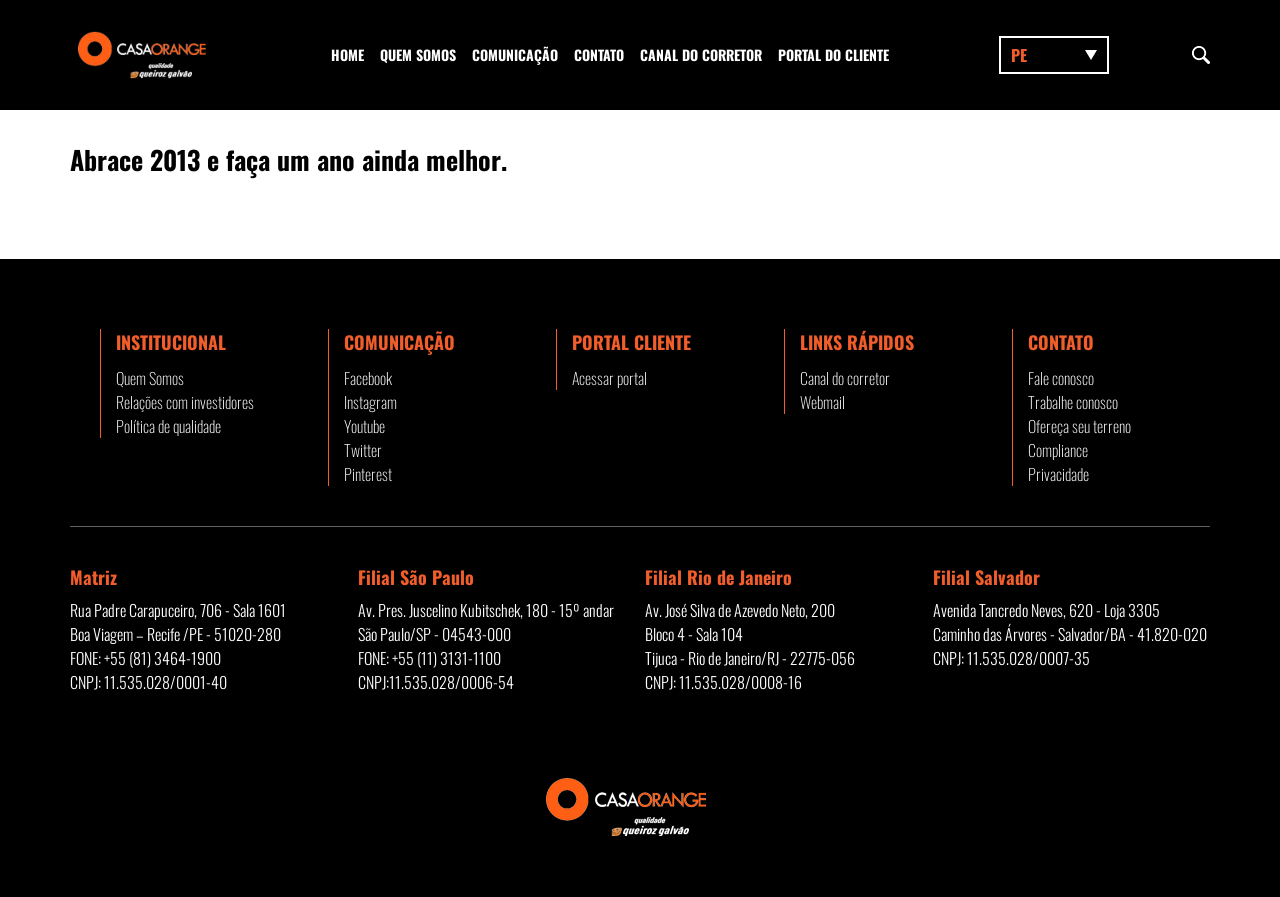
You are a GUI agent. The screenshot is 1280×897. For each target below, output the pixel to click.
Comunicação (515, 54)
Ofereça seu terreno (1079, 426)
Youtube (364, 426)
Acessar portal (609, 378)
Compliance (1058, 450)
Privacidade (1058, 474)
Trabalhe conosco (1073, 402)
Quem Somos (418, 54)
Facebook (368, 378)
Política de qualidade (168, 426)
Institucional (171, 342)
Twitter (363, 450)
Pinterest (368, 474)
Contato (599, 54)
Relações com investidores (185, 402)
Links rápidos (857, 342)
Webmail (822, 402)
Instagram (370, 402)
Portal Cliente (631, 342)
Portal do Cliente (833, 54)
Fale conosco (1061, 378)
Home (347, 54)
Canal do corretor (701, 54)
